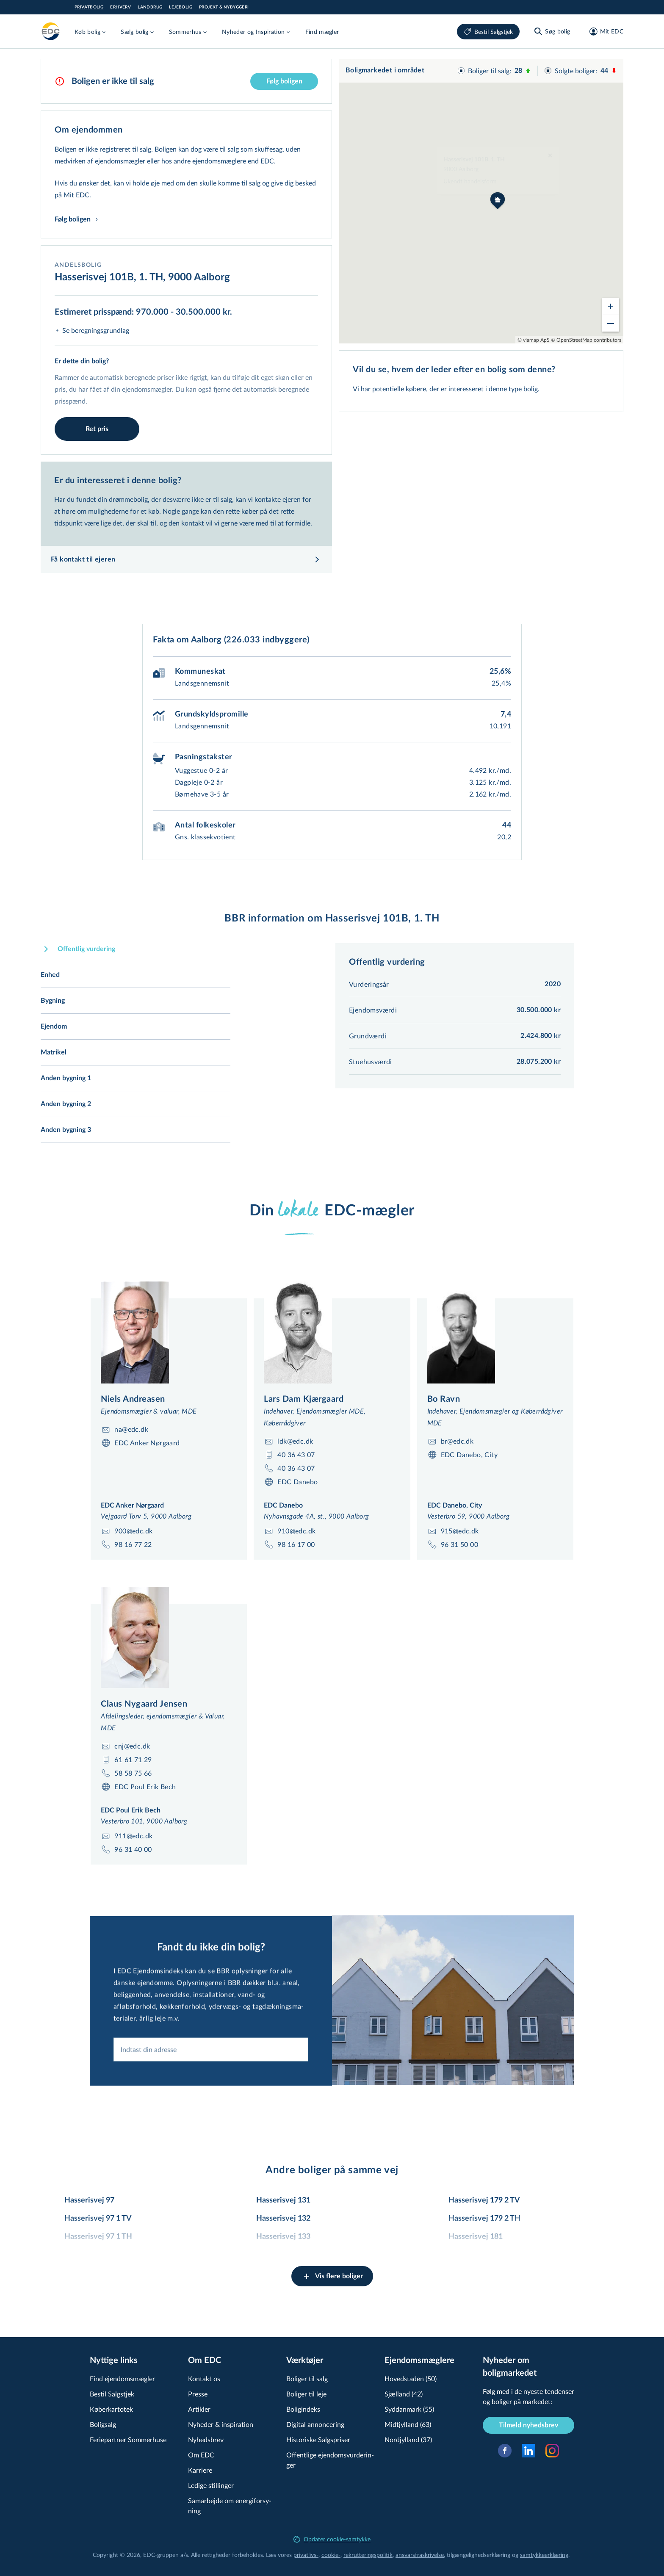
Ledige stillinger (211, 2485)
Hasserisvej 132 (283, 2218)
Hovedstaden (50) (411, 2378)
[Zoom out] (610, 323)
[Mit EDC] (603, 31)
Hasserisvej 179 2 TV (484, 2200)
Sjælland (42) (404, 2394)
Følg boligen (284, 81)
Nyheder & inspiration (220, 2424)
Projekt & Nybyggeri (224, 7)
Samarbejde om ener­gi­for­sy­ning (229, 2505)
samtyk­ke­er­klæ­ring (544, 2554)
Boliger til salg (307, 2378)
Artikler (199, 2409)
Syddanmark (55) (409, 2409)
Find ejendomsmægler (122, 2378)
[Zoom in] (610, 306)
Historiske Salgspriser (318, 2439)
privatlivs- (305, 2554)
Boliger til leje (306, 2394)
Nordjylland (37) (408, 2439)
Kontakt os (204, 2378)
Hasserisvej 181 (475, 2237)
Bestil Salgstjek (488, 31)
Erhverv (120, 7)
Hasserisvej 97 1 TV (98, 2218)
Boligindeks (303, 2409)
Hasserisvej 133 (283, 2237)
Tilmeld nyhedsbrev (528, 2425)
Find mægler (322, 31)
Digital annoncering (315, 2424)
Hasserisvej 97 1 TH (98, 2237)
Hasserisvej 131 (283, 2200)
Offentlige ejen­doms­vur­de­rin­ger (330, 2460)
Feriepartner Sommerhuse (128, 2439)
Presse (198, 2394)
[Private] (51, 31)
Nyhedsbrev (206, 2439)
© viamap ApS (533, 340)
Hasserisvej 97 (89, 2200)
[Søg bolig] (551, 31)
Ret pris (97, 429)
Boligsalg (103, 2424)
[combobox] (210, 2100)
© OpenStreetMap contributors (586, 340)
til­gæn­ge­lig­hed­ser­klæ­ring (478, 2554)
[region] (481, 201)
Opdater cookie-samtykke (332, 2539)
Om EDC (201, 2455)
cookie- (330, 2554)
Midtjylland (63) (408, 2424)
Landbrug (150, 7)
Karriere (200, 2470)
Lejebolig (180, 7)
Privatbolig (89, 7)
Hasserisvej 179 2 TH (484, 2218)
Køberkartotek (111, 2409)
